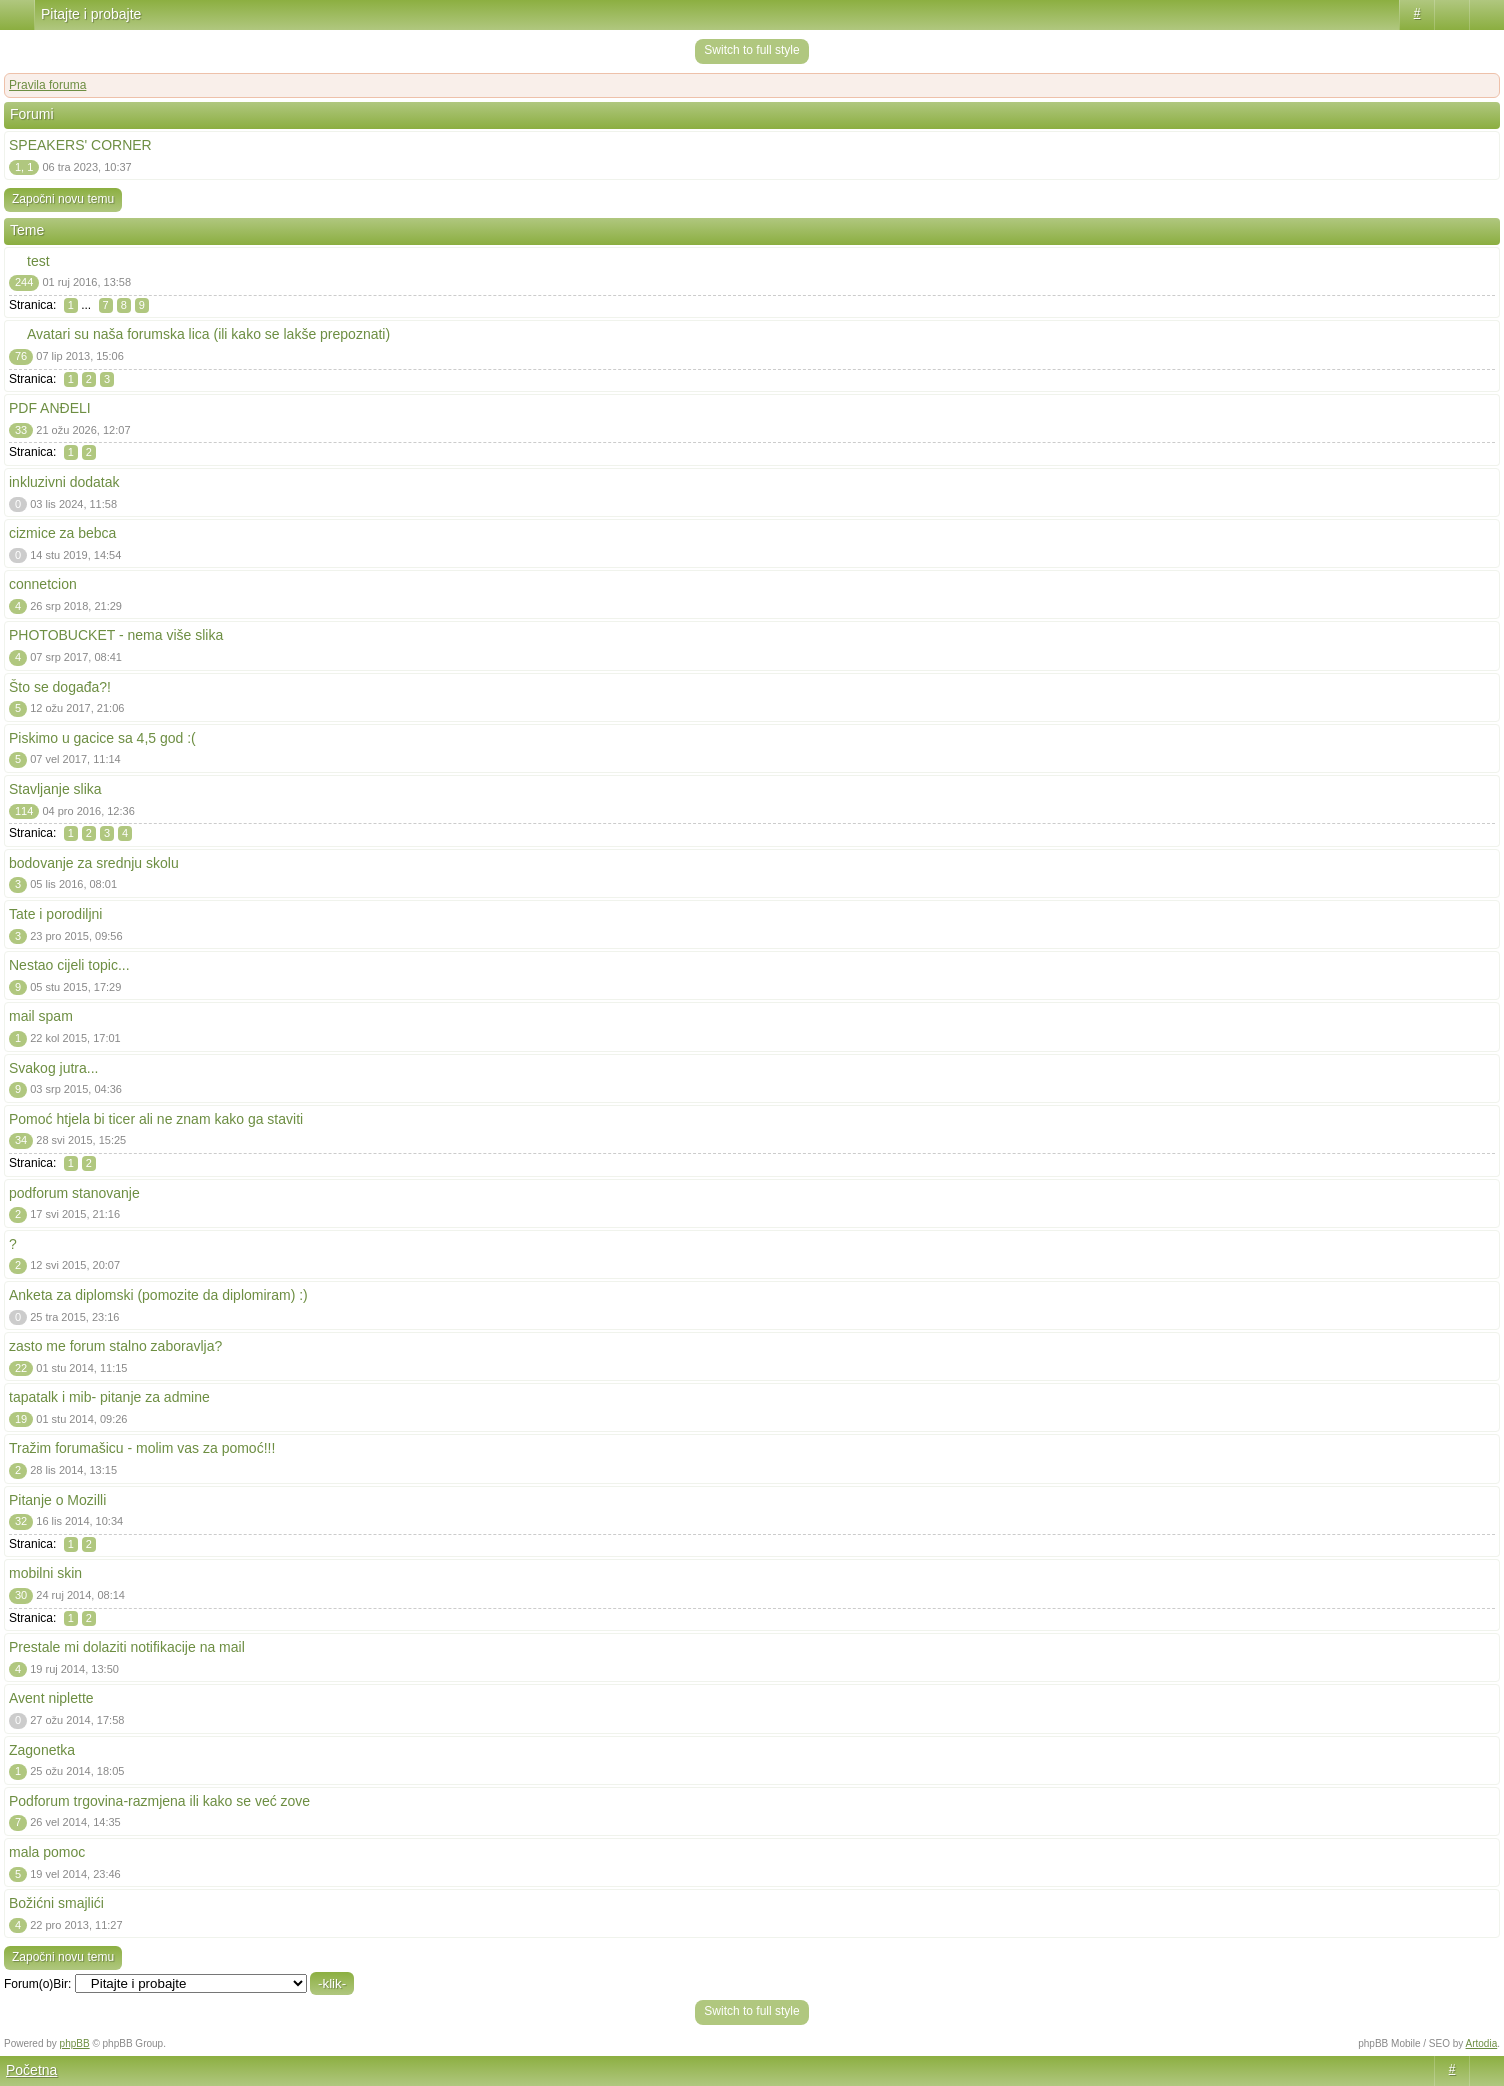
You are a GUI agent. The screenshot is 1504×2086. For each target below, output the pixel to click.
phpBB (75, 2043)
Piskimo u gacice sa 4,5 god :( (102, 738)
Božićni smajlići (56, 1903)
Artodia (1482, 2043)
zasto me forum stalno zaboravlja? (115, 1346)
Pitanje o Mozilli (57, 1500)
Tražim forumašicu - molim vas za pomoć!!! (142, 1448)
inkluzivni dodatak (64, 482)
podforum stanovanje (74, 1193)
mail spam (41, 1016)
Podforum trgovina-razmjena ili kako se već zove (159, 1801)
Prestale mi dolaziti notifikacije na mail (127, 1647)
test (38, 261)
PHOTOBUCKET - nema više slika (116, 635)
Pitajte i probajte (91, 14)
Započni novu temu (63, 199)
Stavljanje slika (55, 789)
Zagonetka (42, 1750)
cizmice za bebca (62, 533)
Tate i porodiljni (55, 914)
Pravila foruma (47, 85)
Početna (31, 2070)
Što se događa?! (60, 687)
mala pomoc (47, 1852)
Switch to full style (751, 50)
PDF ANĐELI (50, 408)
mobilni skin (45, 1573)
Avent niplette (51, 1698)
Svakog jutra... (54, 1068)
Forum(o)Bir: (37, 1984)
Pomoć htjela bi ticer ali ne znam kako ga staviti (156, 1119)
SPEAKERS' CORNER (80, 145)
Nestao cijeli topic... (69, 965)
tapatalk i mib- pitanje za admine (109, 1397)
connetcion (43, 584)
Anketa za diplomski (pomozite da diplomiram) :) (158, 1295)
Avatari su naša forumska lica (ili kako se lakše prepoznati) (208, 334)
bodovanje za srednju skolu (94, 863)
